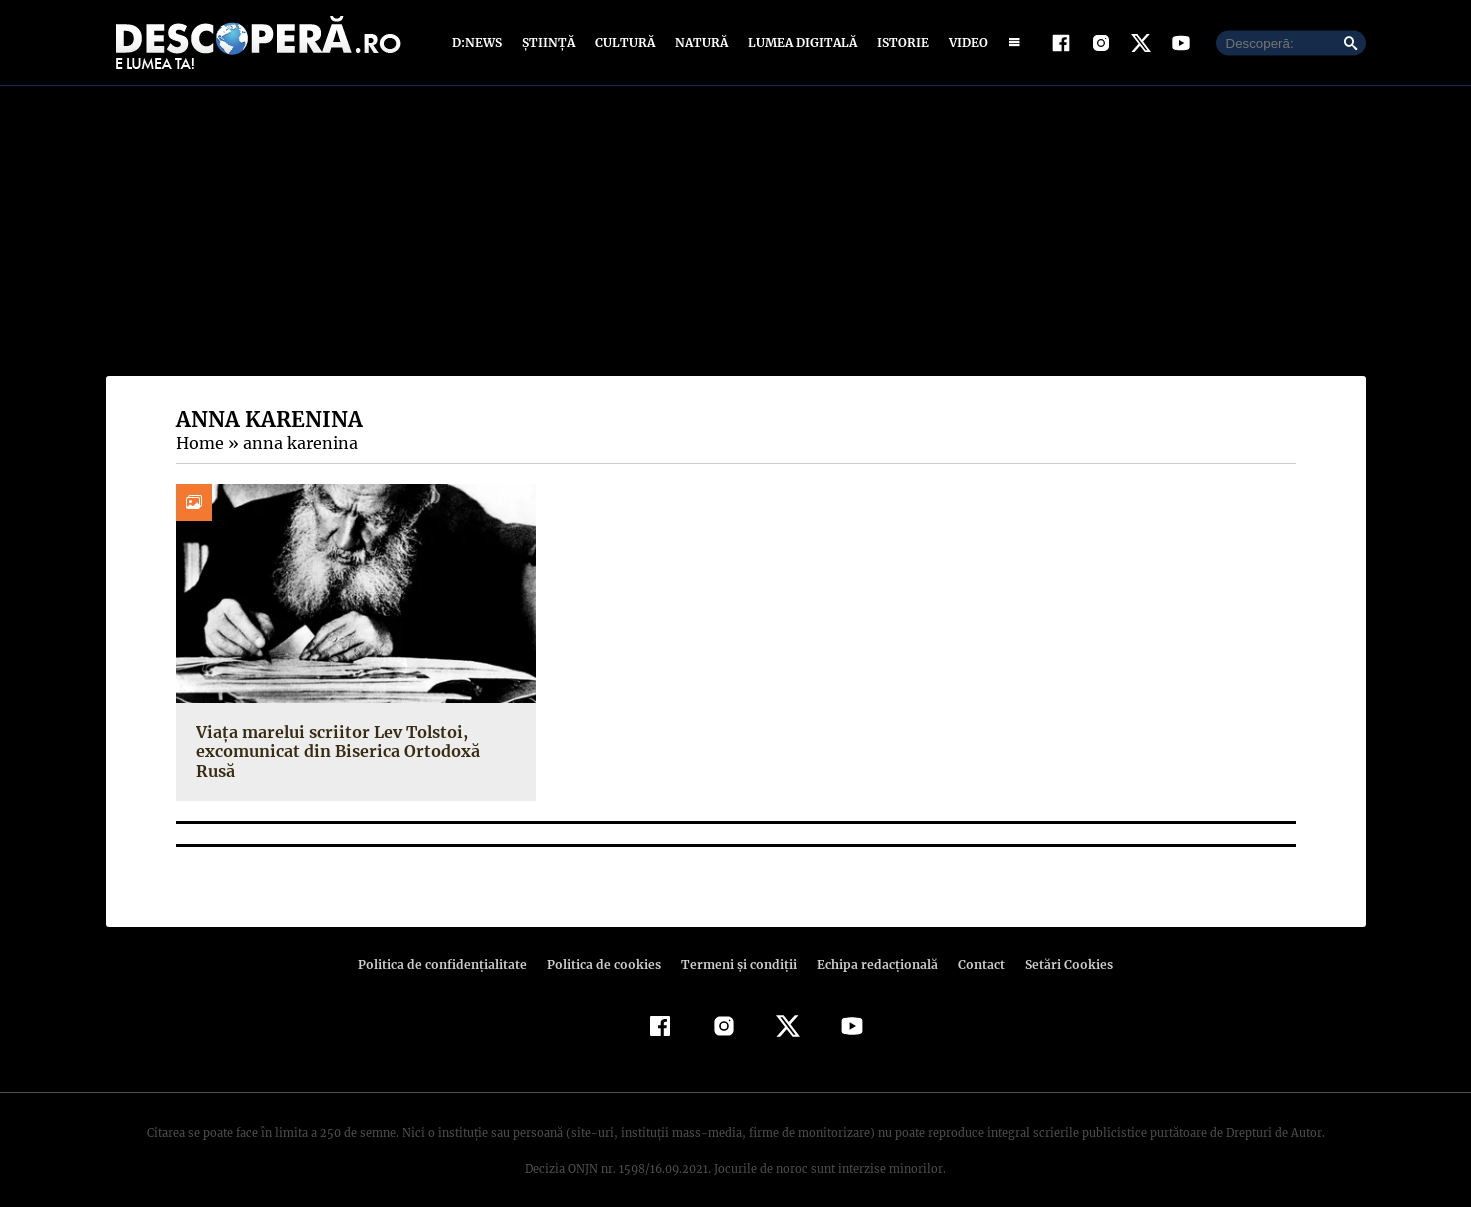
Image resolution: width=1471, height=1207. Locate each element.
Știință (549, 42)
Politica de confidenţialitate (452, 945)
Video (964, 42)
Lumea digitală (799, 42)
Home (199, 443)
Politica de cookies (607, 945)
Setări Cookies (1059, 945)
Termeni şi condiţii (737, 945)
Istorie (899, 42)
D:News (480, 42)
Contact (974, 945)
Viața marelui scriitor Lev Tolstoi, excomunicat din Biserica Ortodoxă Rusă (355, 741)
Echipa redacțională (872, 945)
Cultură (624, 42)
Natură (699, 42)
